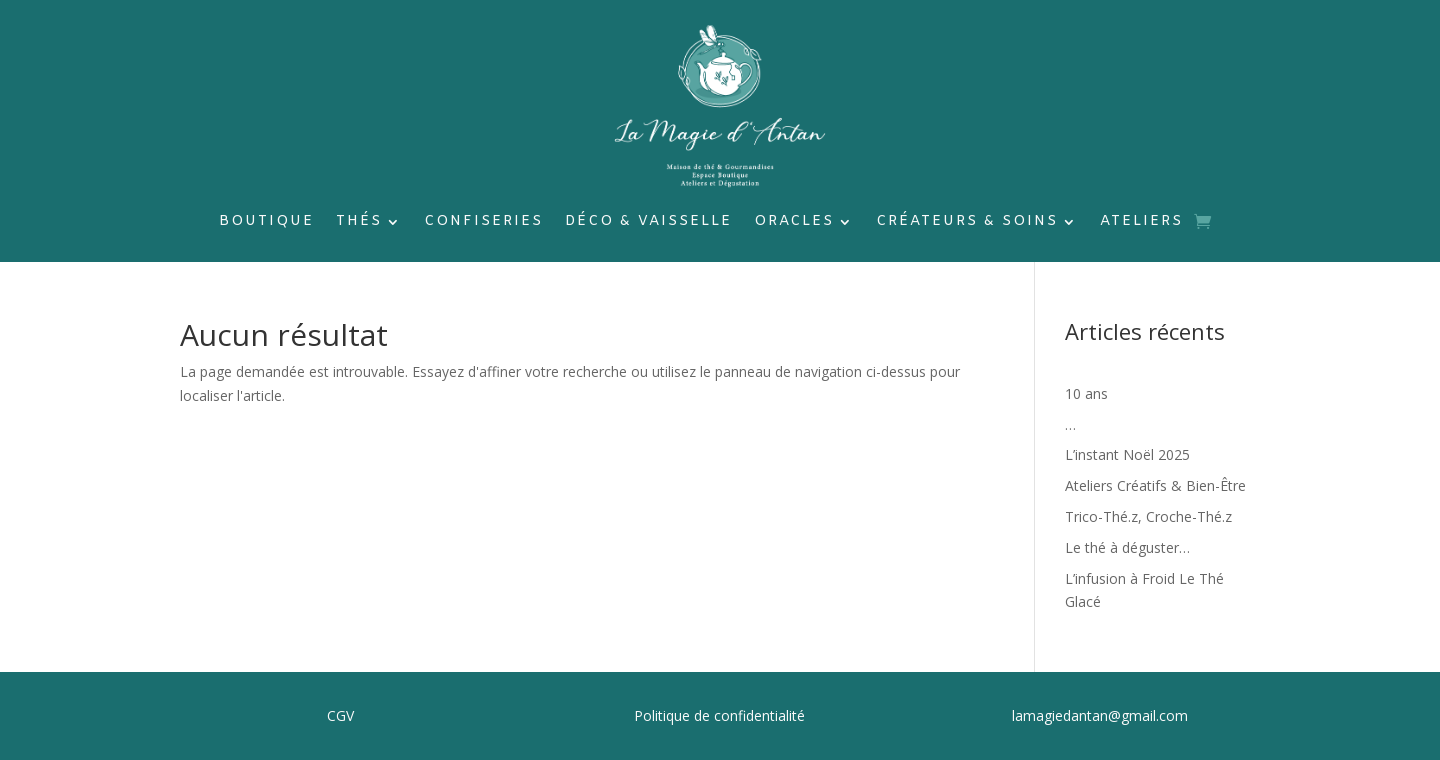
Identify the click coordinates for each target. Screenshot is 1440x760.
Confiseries (483, 223)
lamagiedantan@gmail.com (1100, 715)
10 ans (1086, 393)
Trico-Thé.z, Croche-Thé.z (1148, 516)
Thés (359, 223)
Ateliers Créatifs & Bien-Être (1155, 485)
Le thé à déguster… (1127, 547)
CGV (340, 715)
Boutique (266, 223)
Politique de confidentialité (719, 715)
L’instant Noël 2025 (1127, 454)
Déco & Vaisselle (648, 223)
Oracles (794, 223)
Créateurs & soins (967, 223)
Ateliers (1141, 223)
